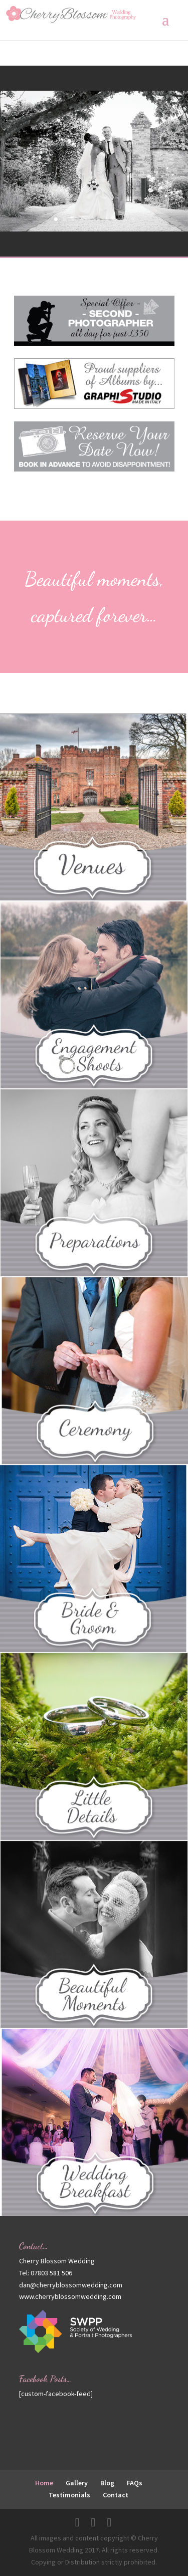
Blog (107, 2482)
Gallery (77, 2482)
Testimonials (69, 2494)
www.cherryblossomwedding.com (70, 2296)
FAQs (134, 2482)
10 (132, 219)
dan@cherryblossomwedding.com (70, 2284)
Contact (115, 2494)
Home (44, 2482)
